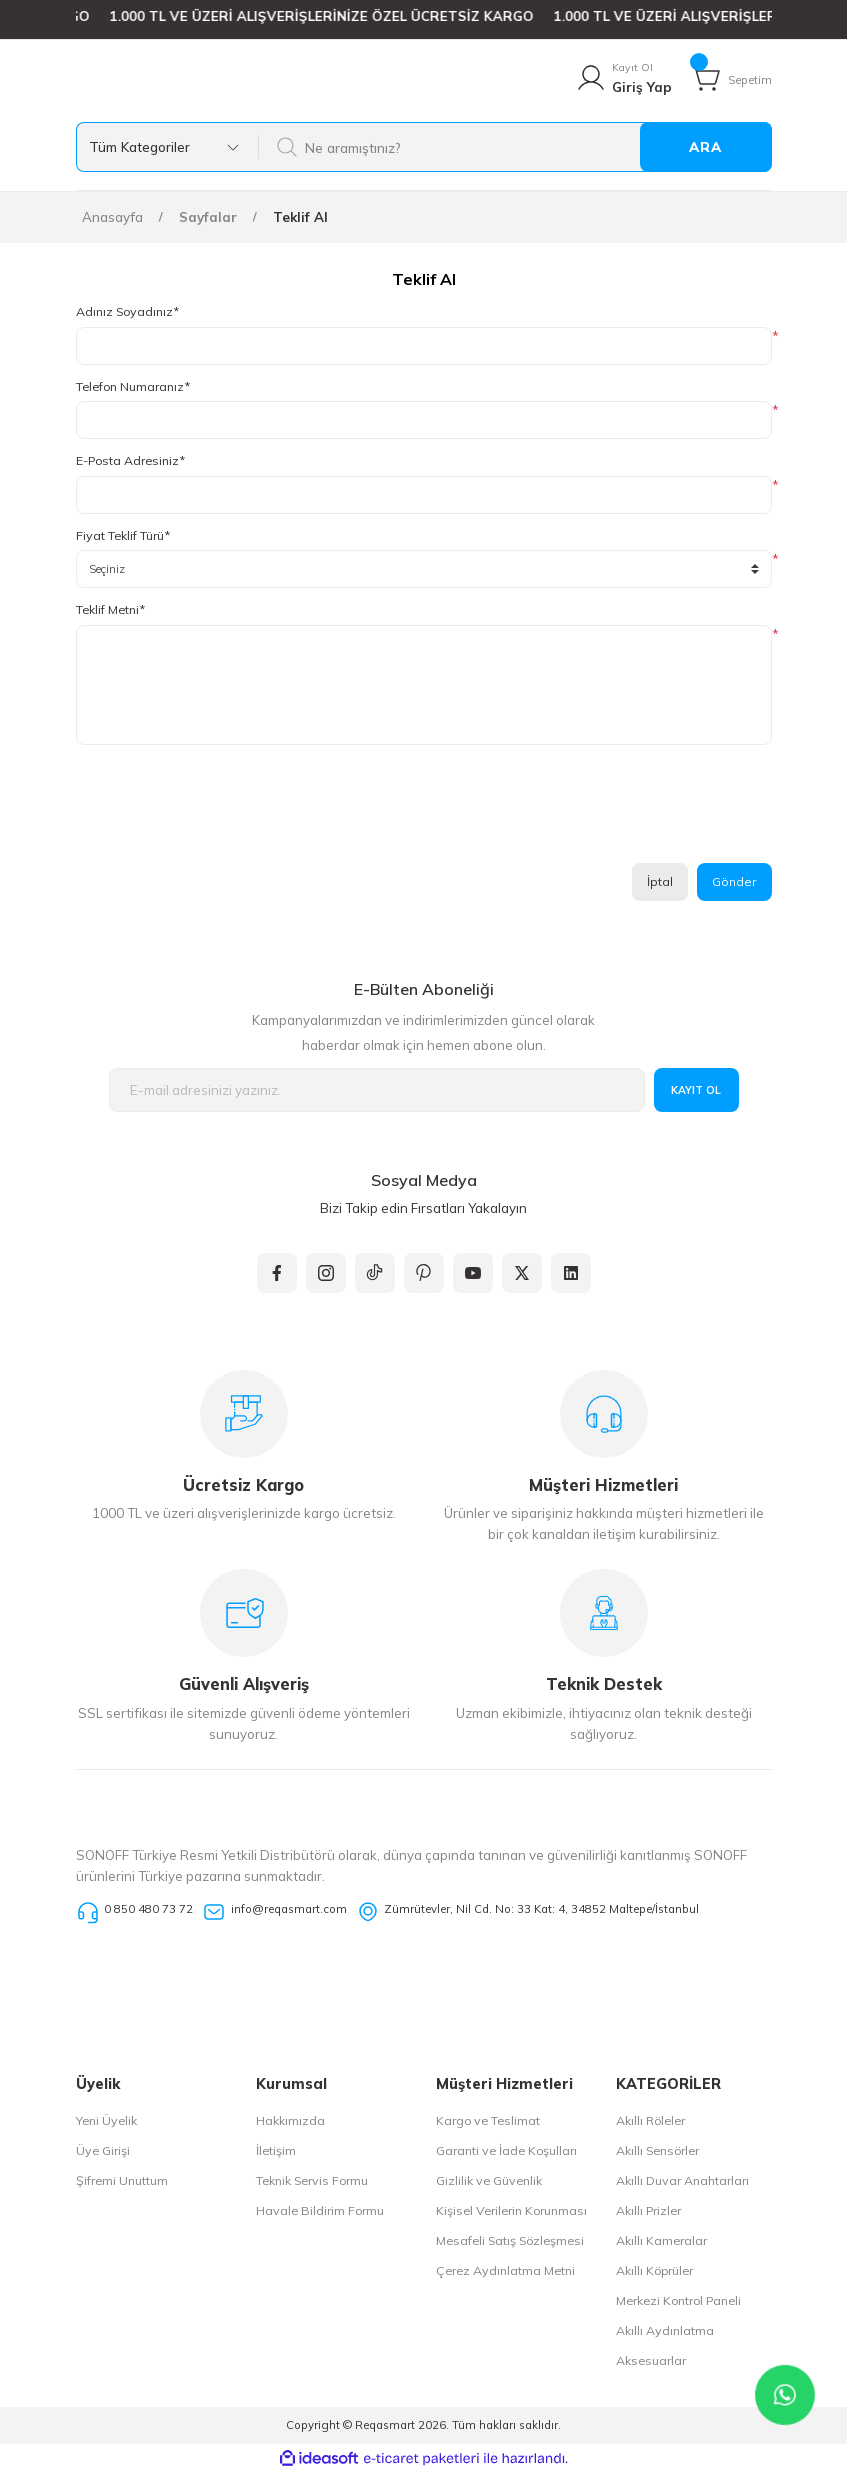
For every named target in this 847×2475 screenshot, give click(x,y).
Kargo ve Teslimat (488, 2123)
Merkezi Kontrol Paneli (678, 2303)
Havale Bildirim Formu (320, 2213)
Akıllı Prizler (648, 2213)
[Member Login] (623, 78)
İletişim (276, 2153)
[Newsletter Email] (377, 1092)
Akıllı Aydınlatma (665, 2333)
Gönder (733, 883)
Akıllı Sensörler (657, 2153)
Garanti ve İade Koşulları (506, 2153)
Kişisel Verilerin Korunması (511, 2213)
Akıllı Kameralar (661, 2243)
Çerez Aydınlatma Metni (505, 2273)
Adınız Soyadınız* (127, 312)
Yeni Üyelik (106, 2123)
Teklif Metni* (110, 610)
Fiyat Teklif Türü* (123, 536)
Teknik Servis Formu (312, 2183)
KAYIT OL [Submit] (696, 1092)
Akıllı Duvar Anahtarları (682, 2183)
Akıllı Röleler (650, 2123)
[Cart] (731, 79)
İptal (657, 883)
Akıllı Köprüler (654, 2273)
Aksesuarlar (651, 2363)
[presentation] (228, 812)
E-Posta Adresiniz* (130, 461)
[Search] (514, 148)
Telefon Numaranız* (133, 387)
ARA (705, 147)
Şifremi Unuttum (122, 2183)
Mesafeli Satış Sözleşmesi (510, 2243)
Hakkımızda (290, 2123)
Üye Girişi (103, 2153)
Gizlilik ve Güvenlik (489, 2183)
